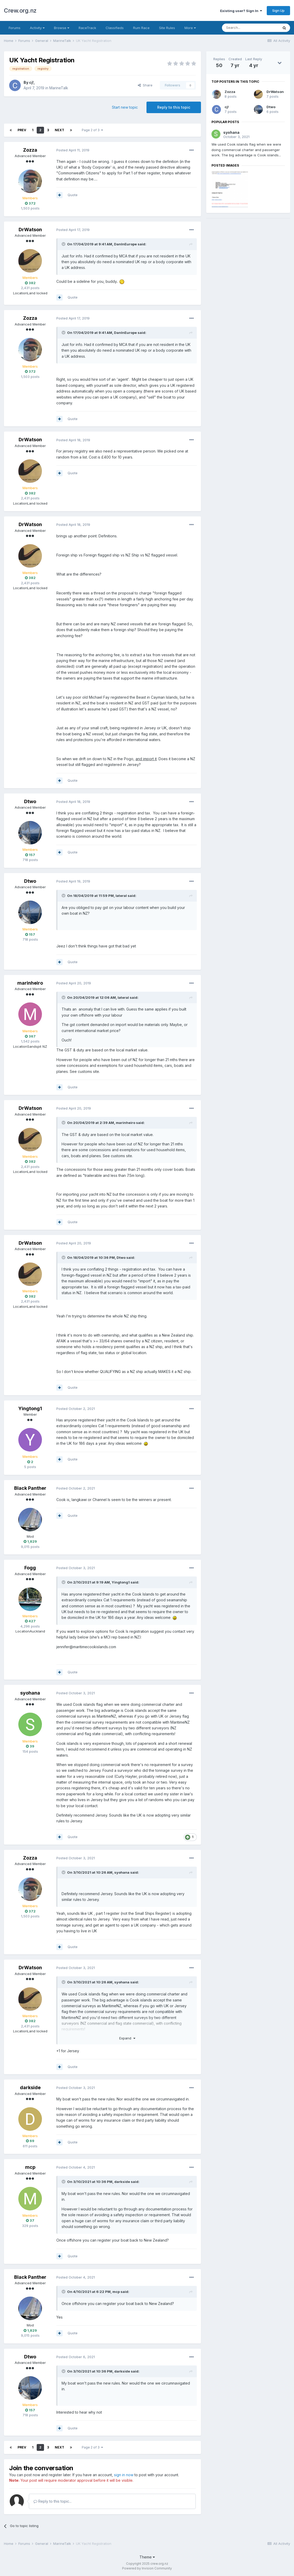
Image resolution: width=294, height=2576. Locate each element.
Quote (73, 195)
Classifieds (115, 28)
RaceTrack (87, 28)
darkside (30, 2087)
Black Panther (30, 1488)
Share (145, 85)
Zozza (30, 150)
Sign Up (278, 10)
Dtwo (30, 801)
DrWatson (30, 229)
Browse (61, 28)
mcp (30, 2167)
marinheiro (30, 983)
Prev (22, 130)
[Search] (250, 28)
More (190, 28)
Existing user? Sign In (241, 11)
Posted (72, 150)
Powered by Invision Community (147, 2568)
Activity (37, 28)
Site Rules (167, 28)
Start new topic (125, 107)
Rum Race (141, 28)
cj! (31, 82)
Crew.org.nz (20, 10)
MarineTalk (58, 88)
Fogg (30, 1567)
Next (59, 130)
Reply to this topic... (53, 2501)
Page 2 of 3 (92, 130)
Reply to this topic (173, 107)
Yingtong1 (30, 1408)
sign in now (123, 2475)
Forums (14, 28)
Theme (147, 2557)
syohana (30, 1693)
